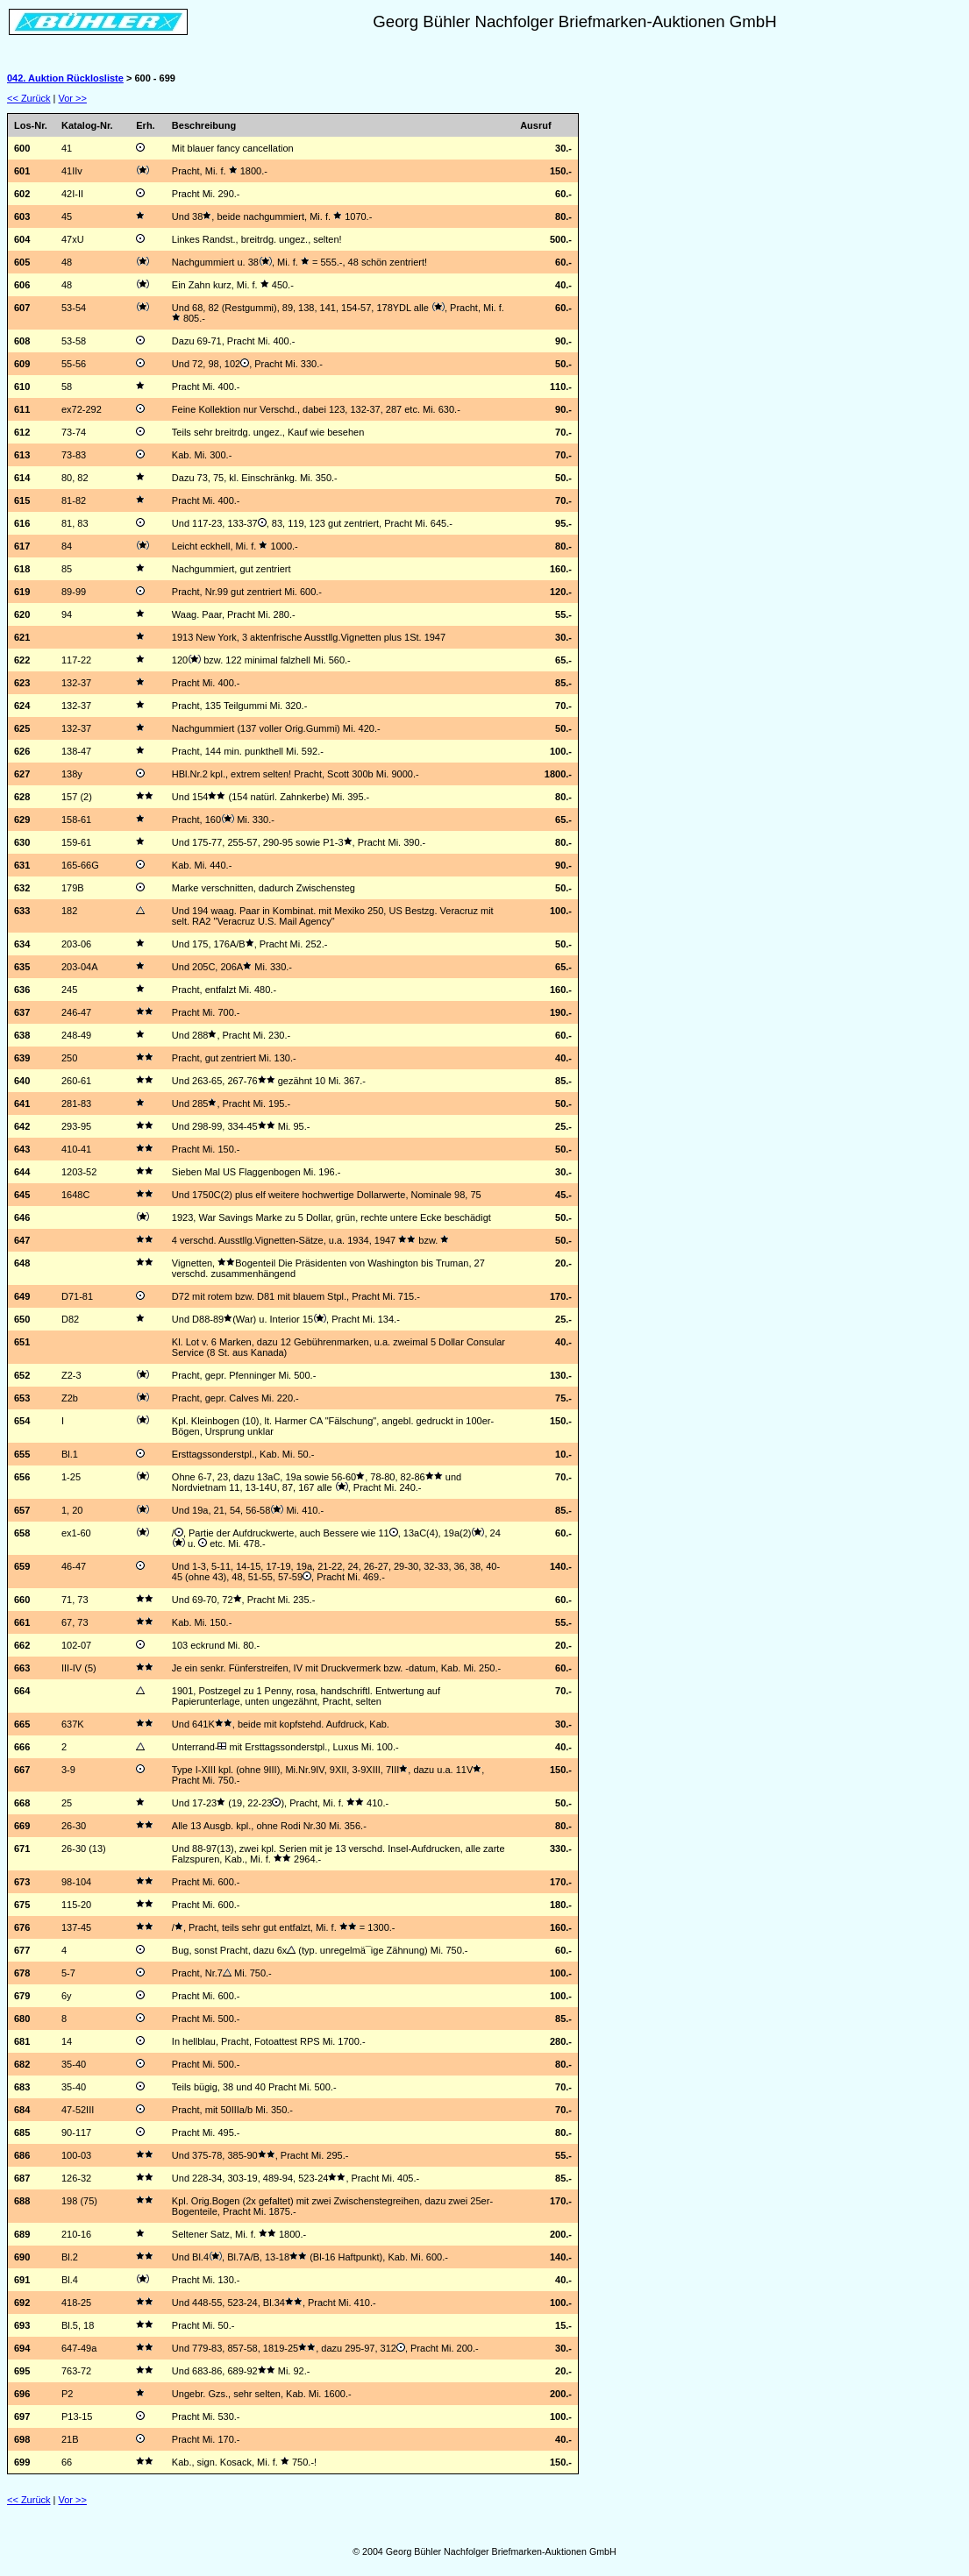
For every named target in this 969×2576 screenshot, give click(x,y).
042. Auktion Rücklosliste (65, 78)
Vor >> (73, 98)
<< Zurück (29, 98)
